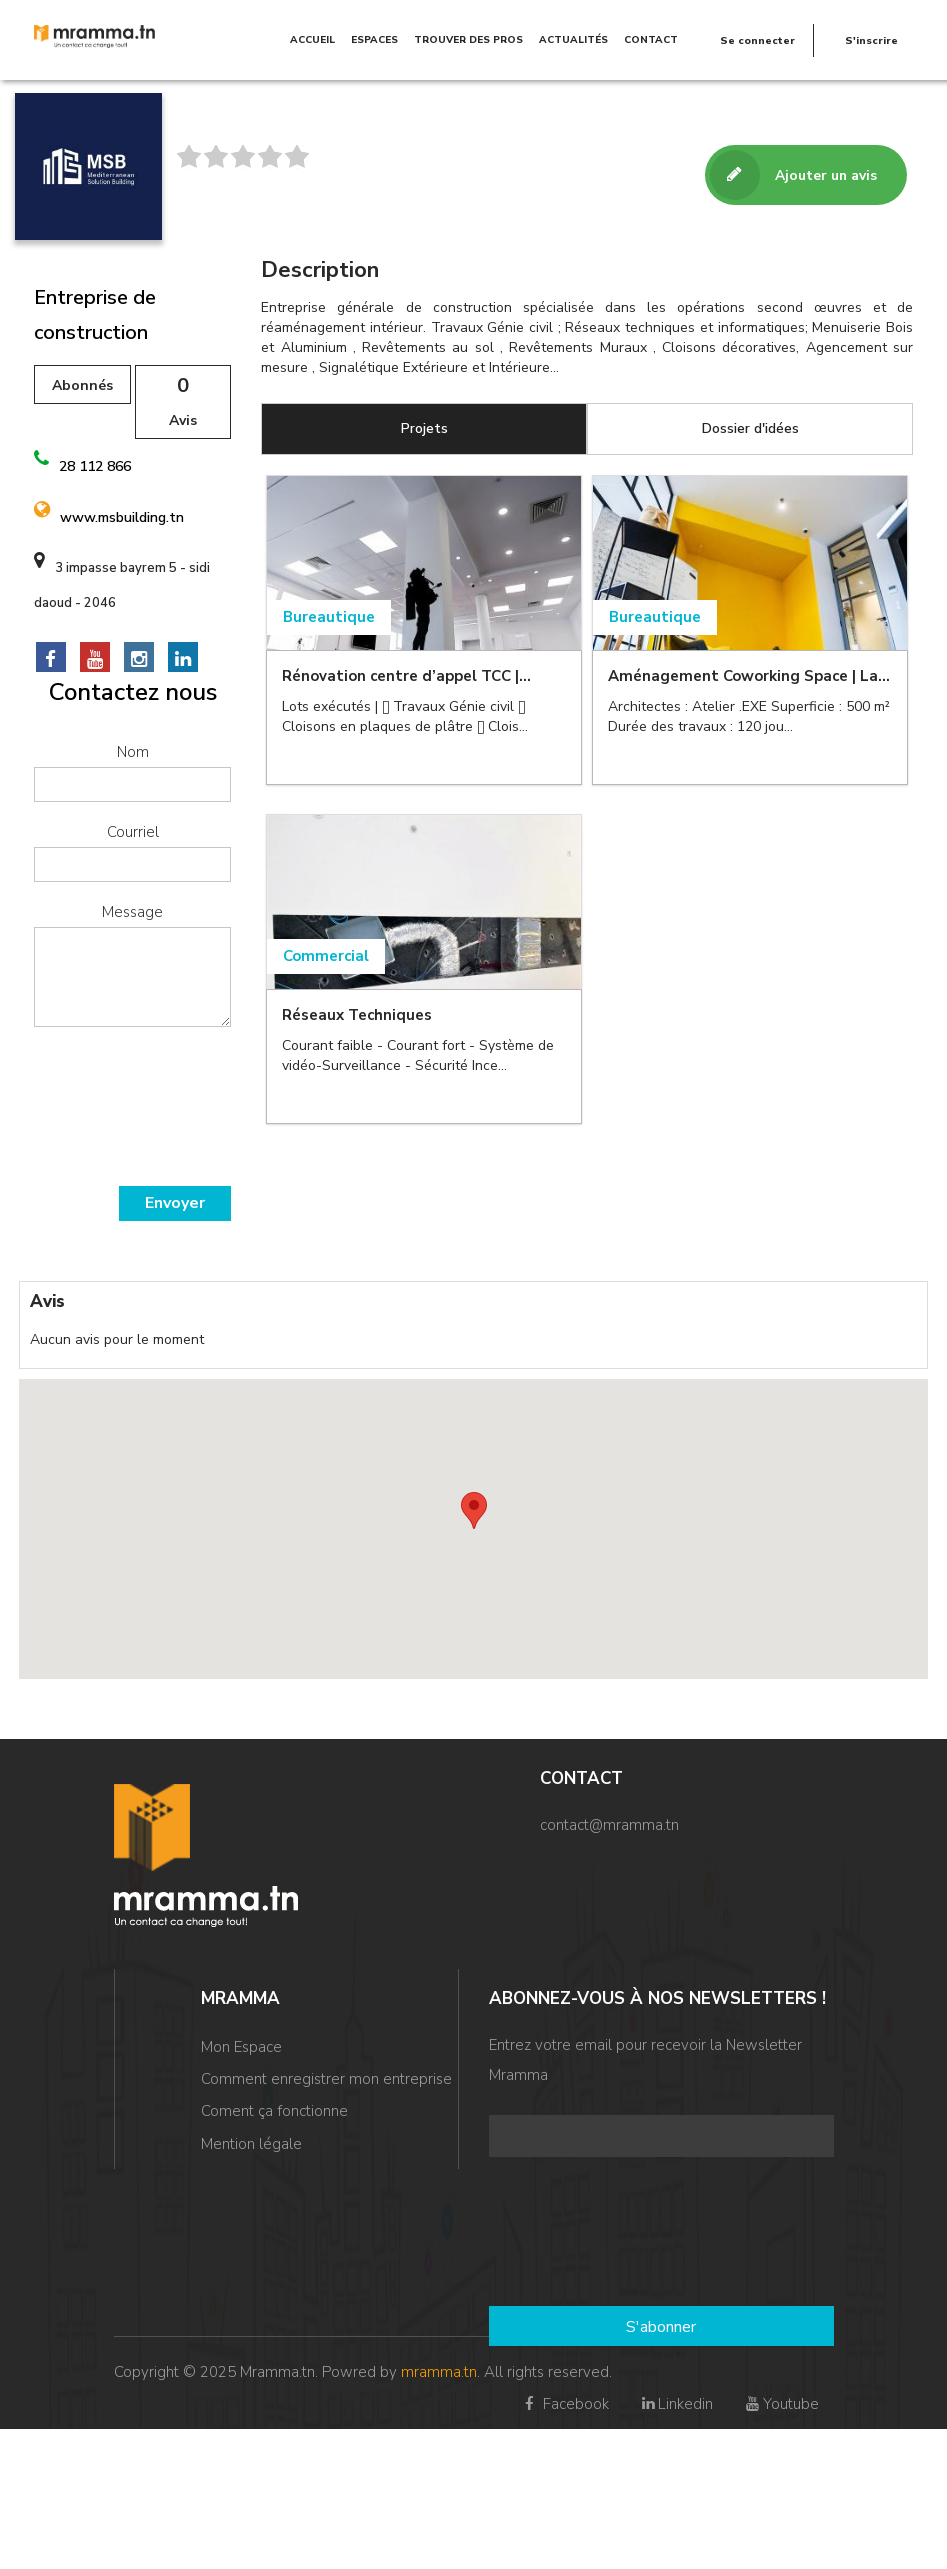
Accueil (312, 40)
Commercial (326, 957)
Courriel (133, 832)
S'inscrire (871, 40)
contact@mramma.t (605, 1825)
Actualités (573, 40)
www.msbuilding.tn (122, 517)
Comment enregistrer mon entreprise (326, 2079)
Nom (133, 752)
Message (132, 912)
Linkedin (676, 2404)
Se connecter (758, 40)
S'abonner (661, 2327)
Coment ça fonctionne (274, 2111)
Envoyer (175, 1203)
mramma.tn (439, 2372)
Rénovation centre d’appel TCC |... (406, 676)
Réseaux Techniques (357, 1016)
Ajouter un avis (793, 175)
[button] (474, 1510)
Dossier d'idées (750, 428)
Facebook (564, 2404)
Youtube (780, 2404)
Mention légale (251, 2143)
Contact (651, 40)
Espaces (374, 40)
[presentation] (116, 1114)
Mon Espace (241, 2047)
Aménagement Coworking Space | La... (749, 676)
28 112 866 (95, 466)
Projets (424, 428)
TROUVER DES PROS (468, 40)
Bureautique (329, 617)
